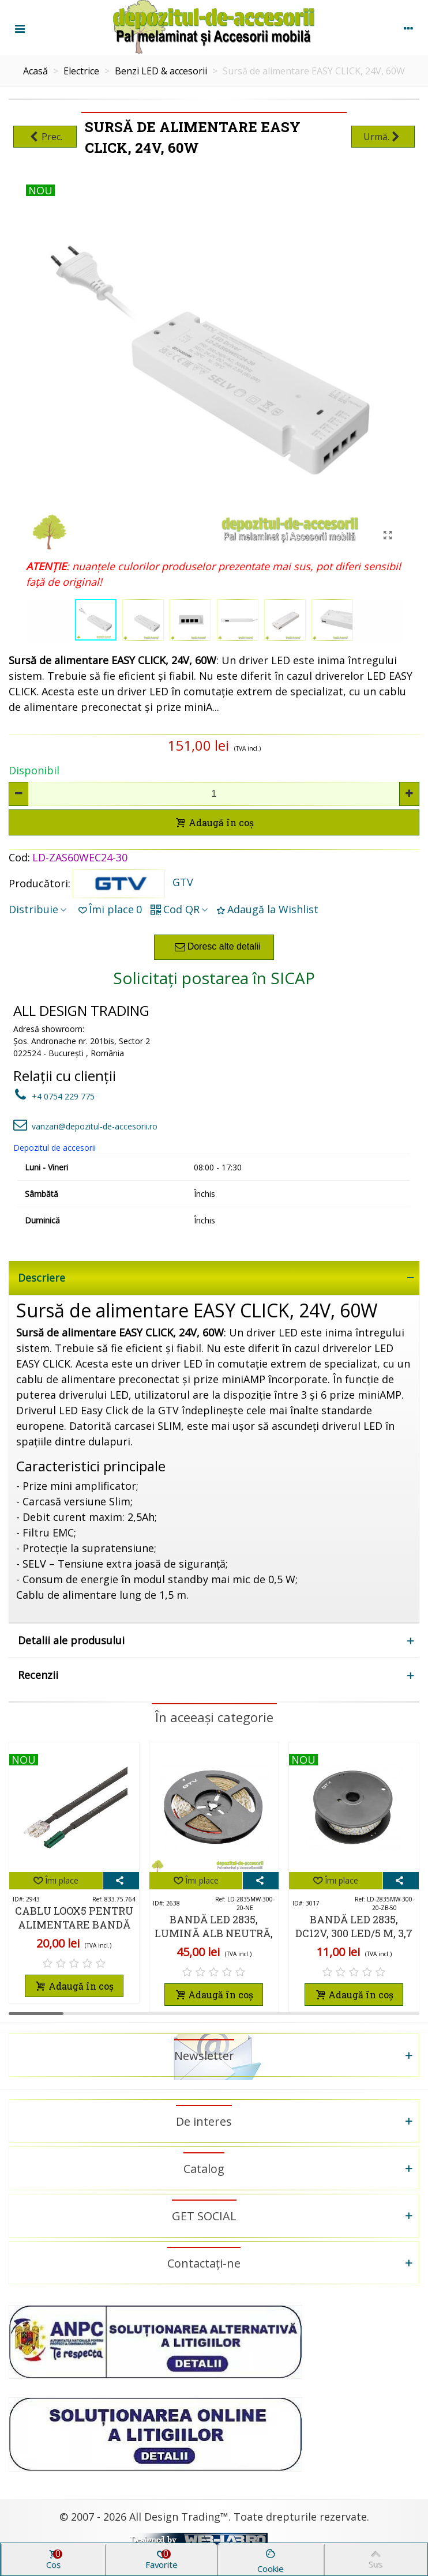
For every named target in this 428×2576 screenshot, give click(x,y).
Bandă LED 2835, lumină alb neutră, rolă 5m (214, 1933)
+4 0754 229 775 (54, 1096)
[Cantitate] (214, 794)
